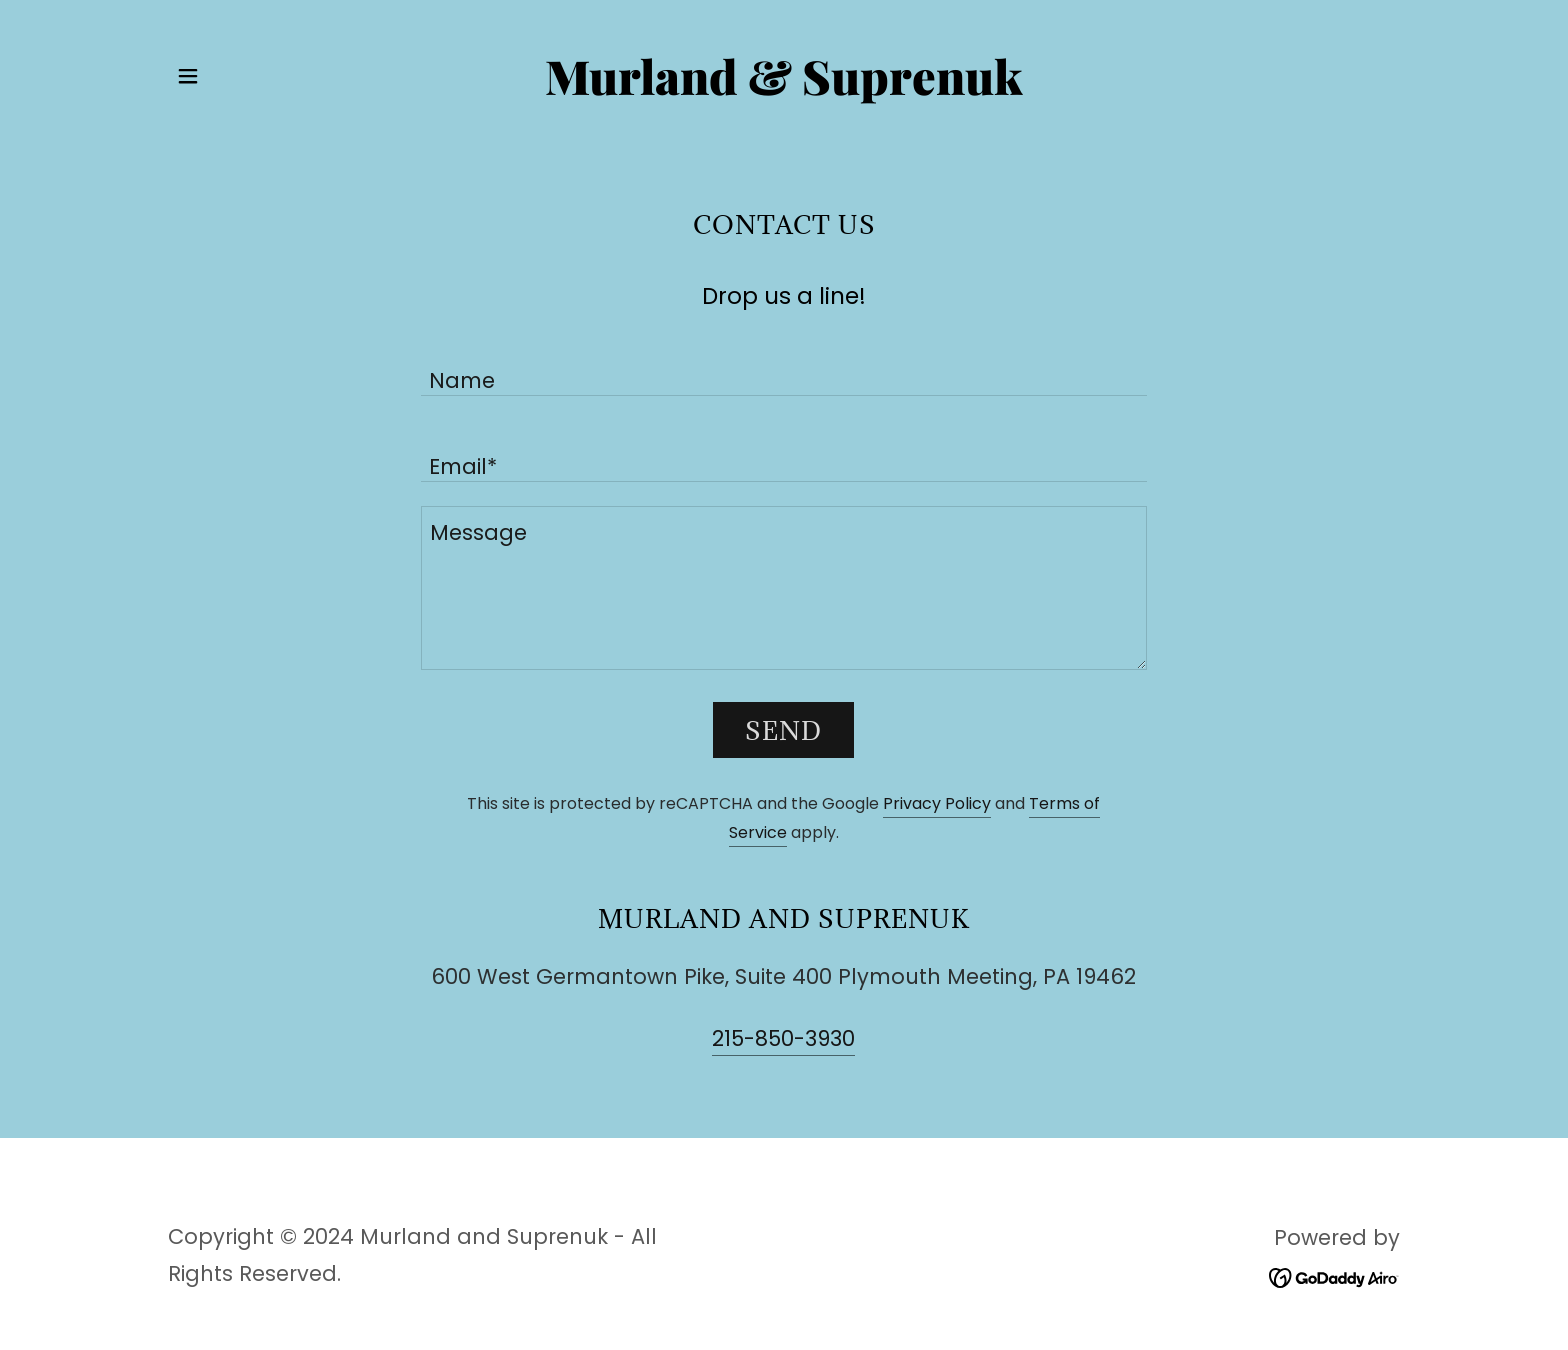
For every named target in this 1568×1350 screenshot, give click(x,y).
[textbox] (783, 365)
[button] (188, 76)
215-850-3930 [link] (783, 1038)
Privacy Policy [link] (937, 803)
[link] (784, 87)
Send (783, 730)
